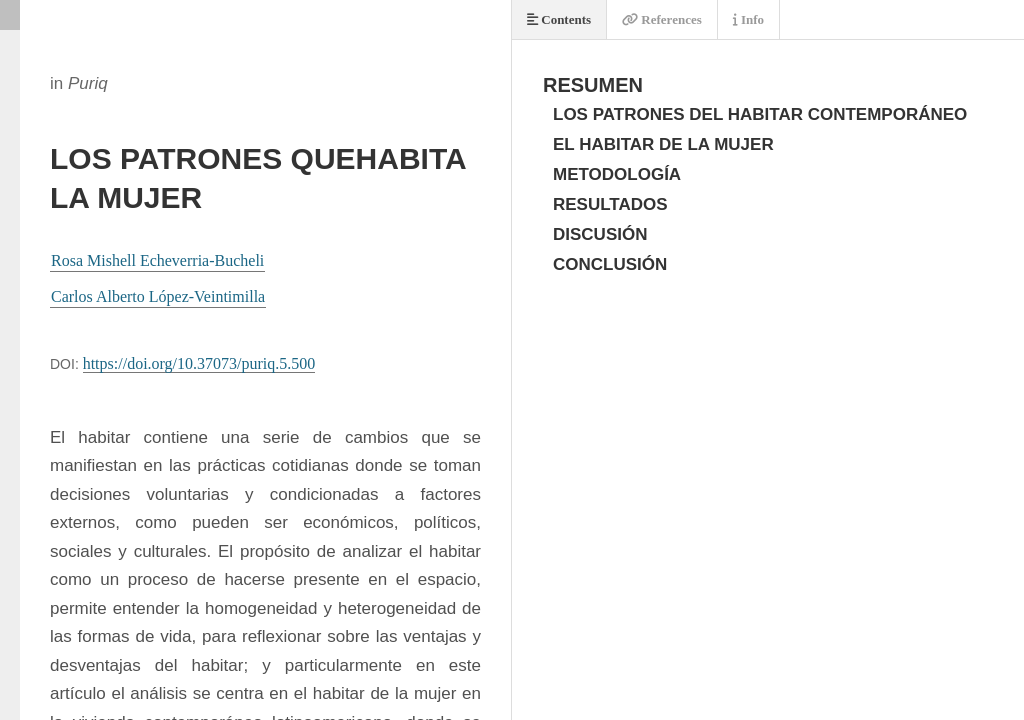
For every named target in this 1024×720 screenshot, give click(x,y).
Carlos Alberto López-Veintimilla (158, 296)
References (662, 19)
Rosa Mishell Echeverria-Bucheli (157, 260)
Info (748, 19)
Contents (559, 19)
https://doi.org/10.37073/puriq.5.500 (199, 363)
